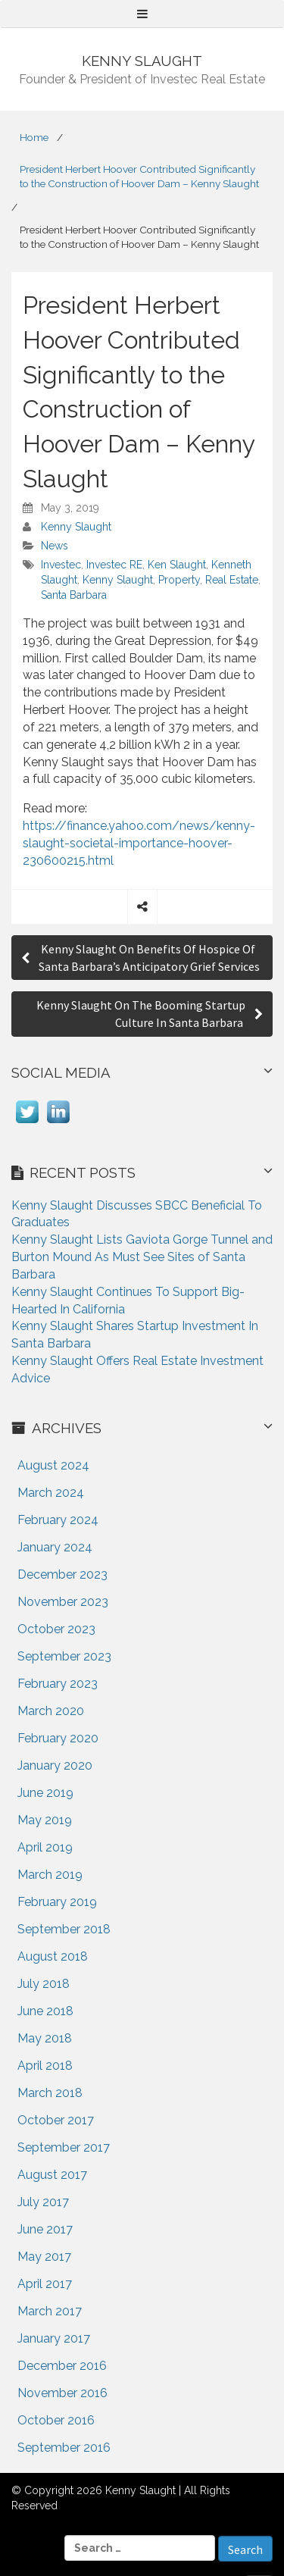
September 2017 (63, 2147)
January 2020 (54, 1765)
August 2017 (52, 2175)
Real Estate (231, 580)
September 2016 (64, 2447)
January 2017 (53, 2338)
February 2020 (57, 1738)
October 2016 (56, 2420)
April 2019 (45, 1847)
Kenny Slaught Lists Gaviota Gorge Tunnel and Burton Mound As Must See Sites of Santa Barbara (142, 1257)
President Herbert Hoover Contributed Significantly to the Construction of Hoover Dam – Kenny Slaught (139, 176)
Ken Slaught (177, 565)
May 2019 (44, 1820)
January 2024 (54, 1547)
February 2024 (57, 1520)
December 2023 (62, 1574)
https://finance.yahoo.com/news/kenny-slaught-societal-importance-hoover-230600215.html (139, 843)
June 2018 (45, 2011)
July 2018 (43, 1984)
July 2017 (43, 2202)
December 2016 (62, 2365)
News (54, 546)
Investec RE (114, 565)
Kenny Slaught (76, 527)
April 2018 (45, 2065)
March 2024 (50, 1492)
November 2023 (62, 1602)
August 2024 (53, 1465)
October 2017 (55, 2120)
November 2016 (62, 2393)
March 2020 (50, 1711)
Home (34, 137)
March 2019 (50, 1874)
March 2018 (50, 2093)
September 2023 (64, 1656)
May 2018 (44, 2038)
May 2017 (44, 2256)
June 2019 (45, 1793)
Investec (61, 565)
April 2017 (44, 2284)
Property (179, 580)
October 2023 (56, 1629)
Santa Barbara (74, 595)
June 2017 (45, 2229)
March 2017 (49, 2311)
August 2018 (52, 1956)
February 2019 (57, 1902)
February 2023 (57, 1683)
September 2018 (64, 1929)
